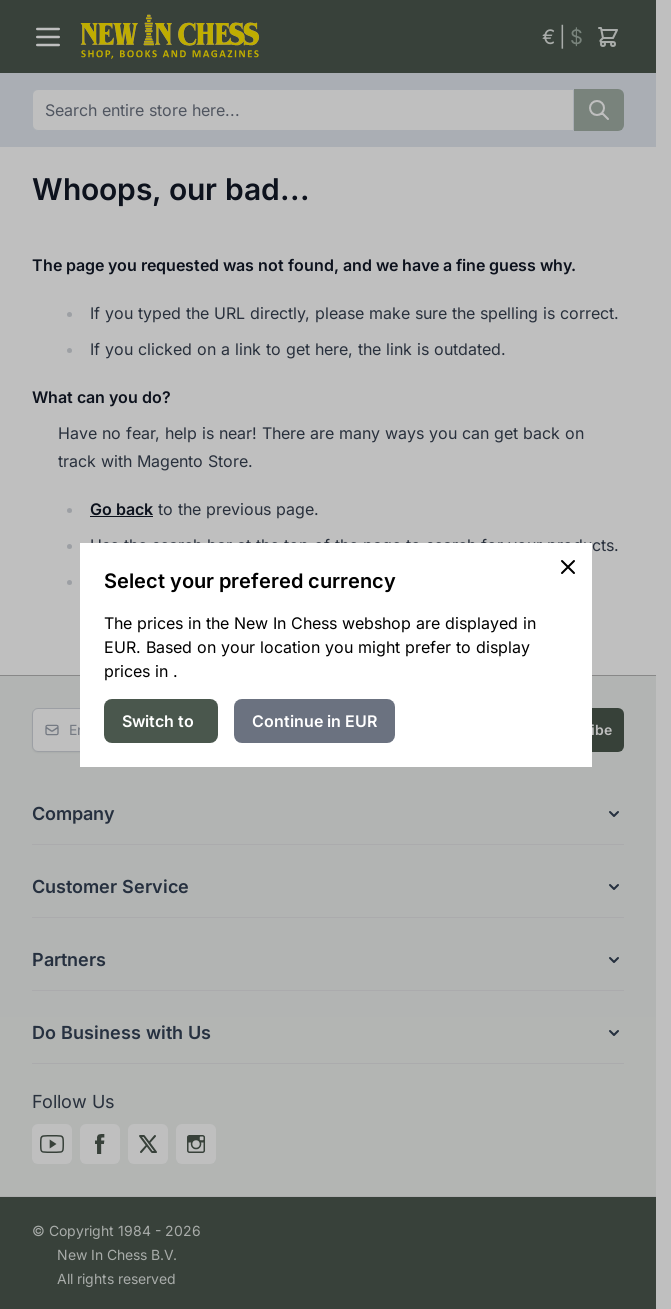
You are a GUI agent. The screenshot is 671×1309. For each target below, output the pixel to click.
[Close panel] (568, 567)
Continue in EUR (314, 721)
